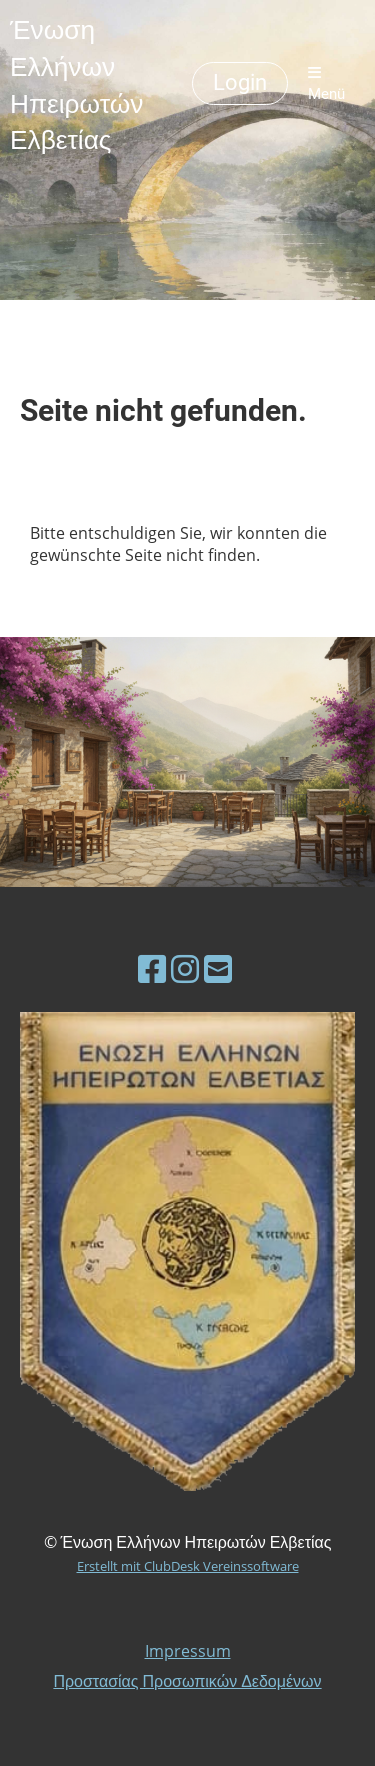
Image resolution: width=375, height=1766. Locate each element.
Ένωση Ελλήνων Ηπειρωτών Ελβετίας (76, 83)
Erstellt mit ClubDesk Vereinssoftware (188, 1566)
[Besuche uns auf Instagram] (185, 968)
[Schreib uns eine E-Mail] (218, 968)
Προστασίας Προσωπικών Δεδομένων (187, 1681)
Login (240, 82)
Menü (326, 84)
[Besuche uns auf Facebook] (152, 968)
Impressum (188, 1651)
